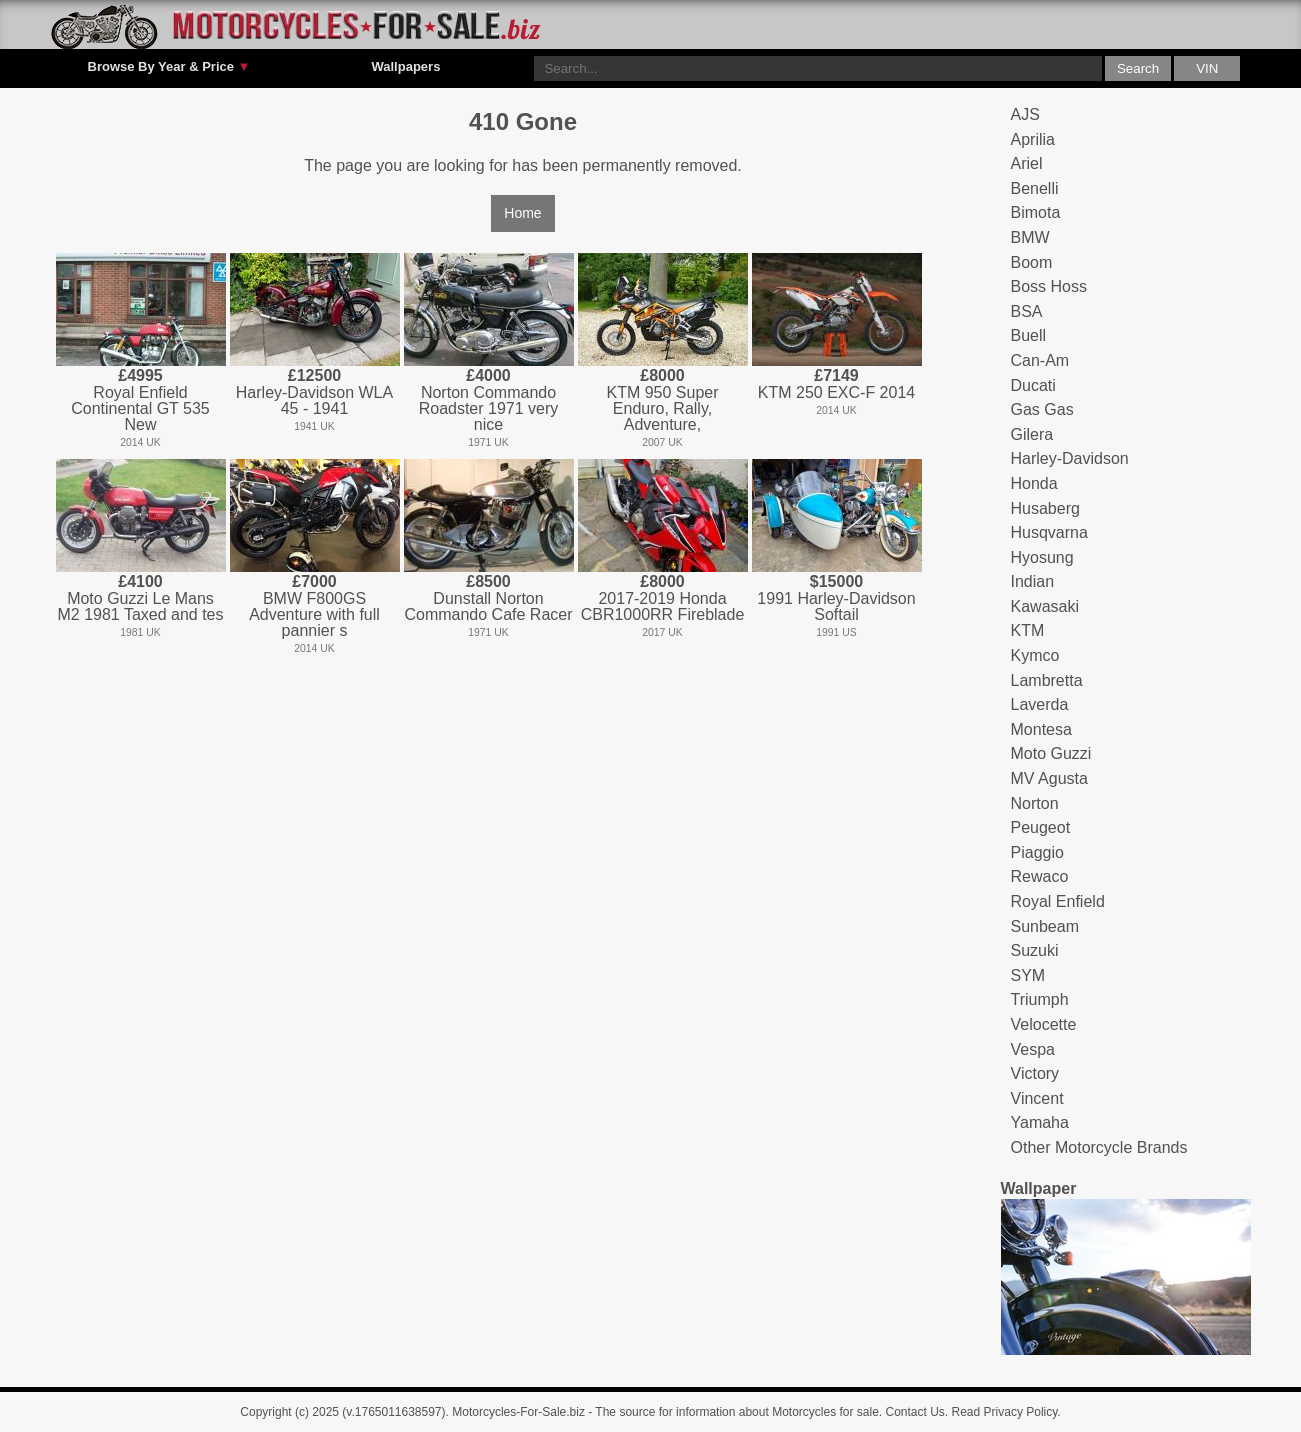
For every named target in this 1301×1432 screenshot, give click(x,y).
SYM (1028, 975)
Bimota (1036, 212)
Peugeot (1041, 827)
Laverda (1040, 704)
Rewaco (1040, 876)
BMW (1030, 237)
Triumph (1040, 999)
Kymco (1035, 655)
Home (522, 213)
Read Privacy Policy (1005, 1412)
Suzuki (1035, 950)
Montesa (1041, 729)
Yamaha (1040, 1122)
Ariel (1027, 163)
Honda (1034, 483)
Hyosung (1042, 557)
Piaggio (1037, 852)
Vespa (1033, 1049)
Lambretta (1047, 680)
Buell (1029, 335)
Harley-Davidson (1070, 458)
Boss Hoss (1049, 286)
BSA (1027, 311)
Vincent (1037, 1098)
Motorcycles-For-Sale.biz (518, 1412)
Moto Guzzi (1051, 753)
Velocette (1044, 1024)
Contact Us (915, 1412)
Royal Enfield (1058, 901)
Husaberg (1045, 508)
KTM (1028, 630)
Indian (1033, 581)
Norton (1035, 803)
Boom (1032, 262)
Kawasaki (1045, 606)
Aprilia (1033, 139)
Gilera (1032, 434)
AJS (1025, 114)
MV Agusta (1049, 778)
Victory (1035, 1073)
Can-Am (1040, 360)
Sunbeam (1045, 926)
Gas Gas (1042, 409)
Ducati (1033, 385)
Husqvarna (1049, 532)
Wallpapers (405, 66)
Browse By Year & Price (169, 67)
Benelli (1035, 188)
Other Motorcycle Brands (1099, 1147)
